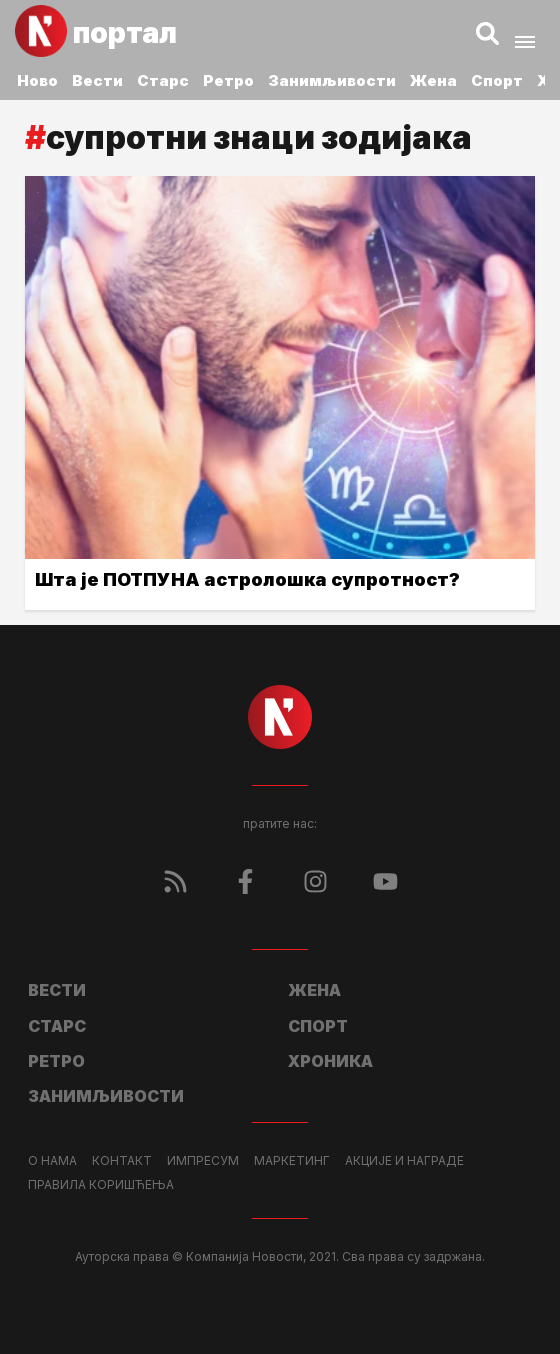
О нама (52, 1161)
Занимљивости (332, 80)
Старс (163, 80)
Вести (97, 80)
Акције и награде (404, 1161)
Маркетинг (292, 1161)
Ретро (228, 80)
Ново (37, 80)
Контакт (122, 1161)
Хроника (330, 1061)
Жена (433, 80)
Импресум (203, 1161)
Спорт (497, 80)
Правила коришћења (101, 1185)
